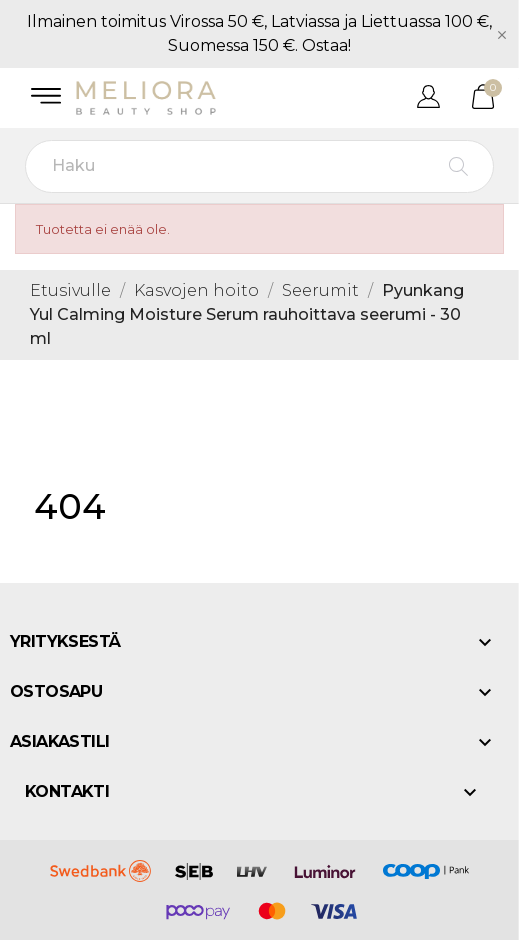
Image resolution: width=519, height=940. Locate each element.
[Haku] (259, 166)
